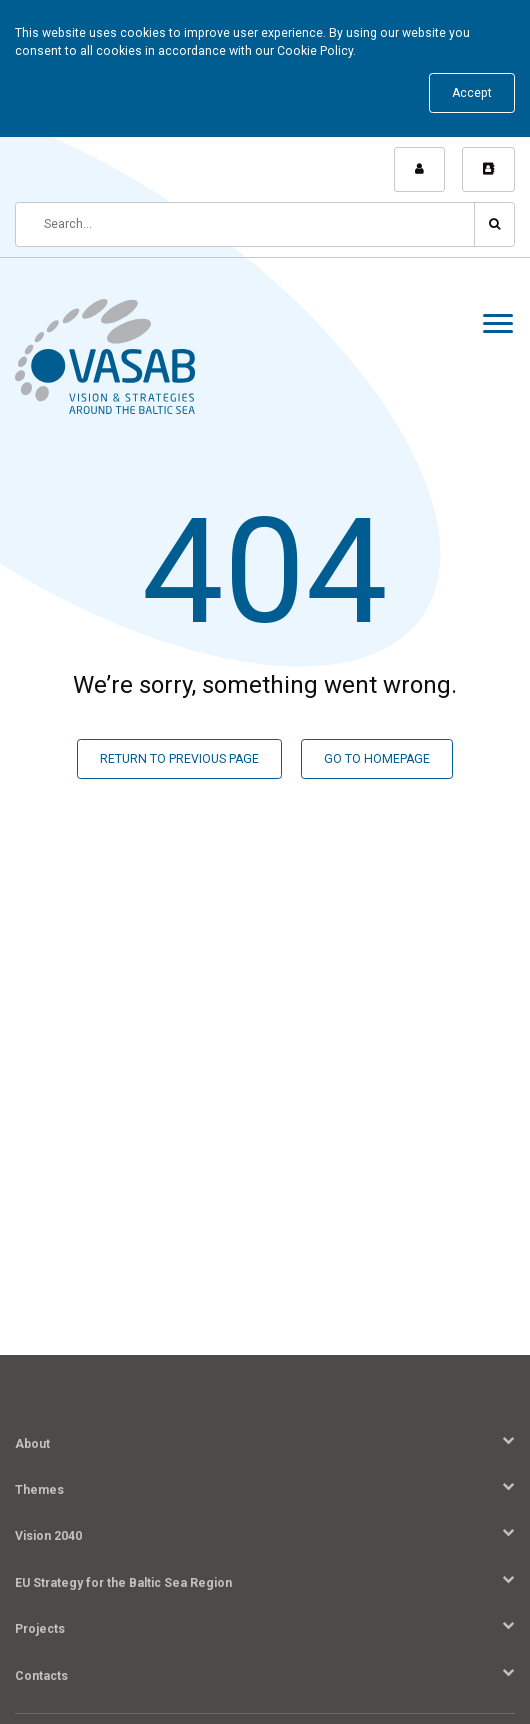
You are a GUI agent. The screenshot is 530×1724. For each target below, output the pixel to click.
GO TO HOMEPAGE (377, 759)
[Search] (245, 224)
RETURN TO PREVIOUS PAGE (179, 759)
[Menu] (498, 326)
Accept (472, 93)
